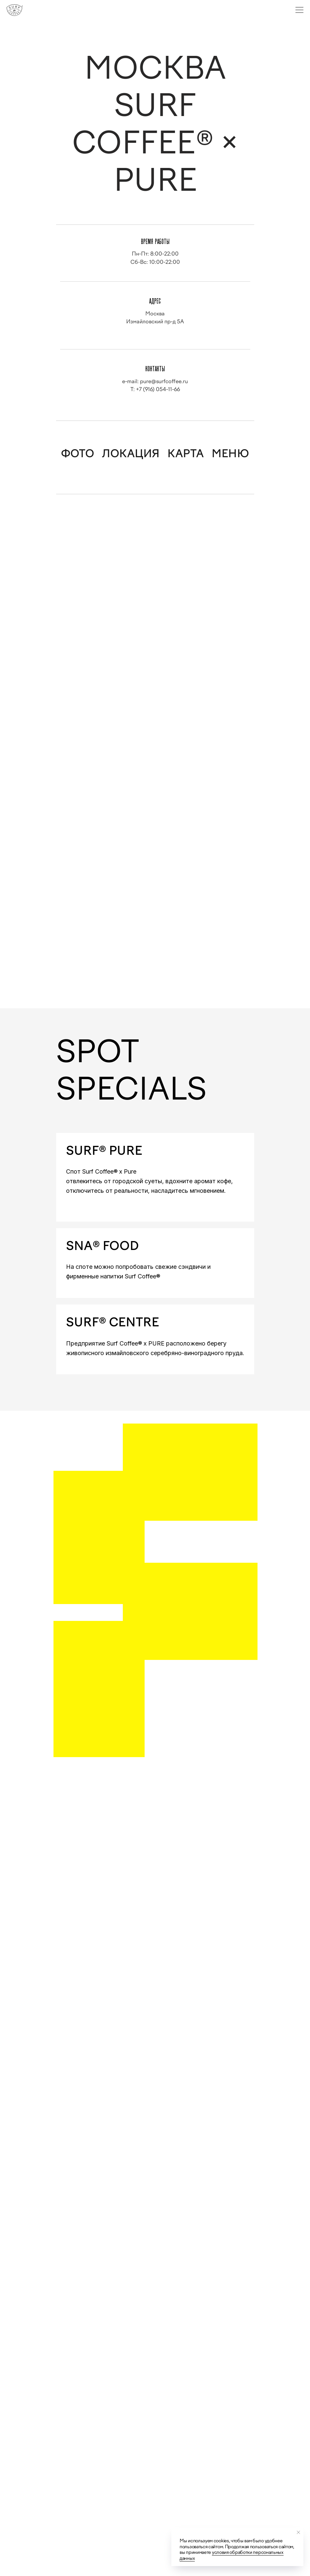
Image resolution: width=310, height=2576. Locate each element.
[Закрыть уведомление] (298, 2532)
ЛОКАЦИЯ (130, 453)
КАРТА (185, 453)
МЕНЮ (230, 453)
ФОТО (77, 453)
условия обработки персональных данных (232, 2555)
